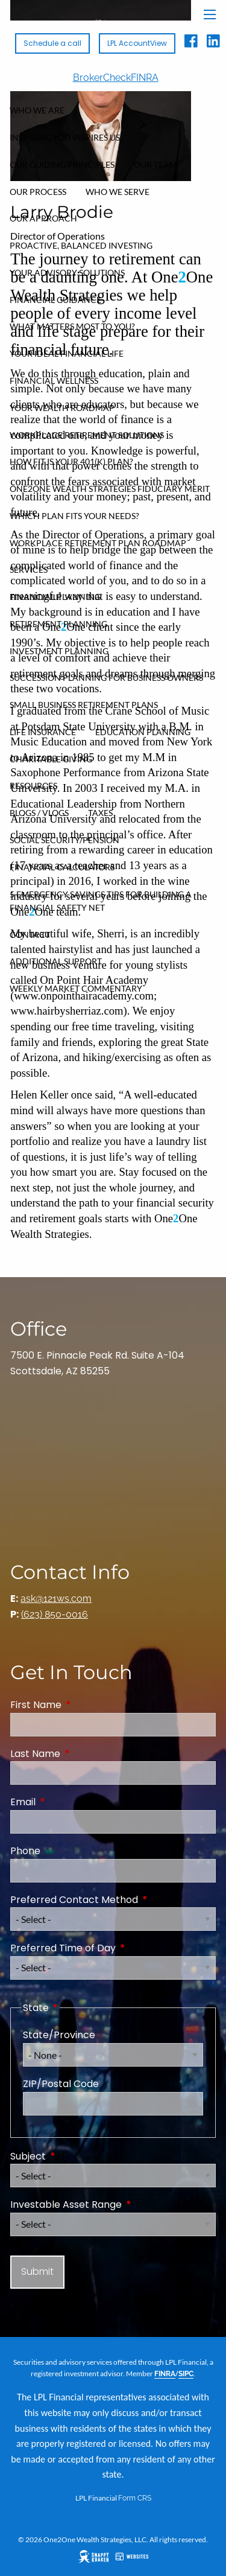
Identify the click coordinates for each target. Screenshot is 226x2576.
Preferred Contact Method (113, 1900)
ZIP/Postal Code (61, 2084)
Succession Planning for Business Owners (106, 677)
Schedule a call (52, 43)
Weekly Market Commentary (76, 988)
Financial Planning (55, 596)
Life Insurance (43, 732)
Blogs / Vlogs (39, 813)
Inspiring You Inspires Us (65, 137)
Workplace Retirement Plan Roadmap (98, 543)
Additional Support (56, 961)
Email (71, 1802)
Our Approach (43, 218)
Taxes (100, 813)
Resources (33, 785)
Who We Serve (117, 192)
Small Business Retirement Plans (84, 705)
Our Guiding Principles (62, 164)
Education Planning (142, 732)
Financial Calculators (62, 867)
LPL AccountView (137, 43)
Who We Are (37, 110)
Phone (25, 1851)
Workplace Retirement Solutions (87, 435)
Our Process (38, 192)
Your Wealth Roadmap (62, 408)
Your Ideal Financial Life (67, 353)
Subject (76, 2156)
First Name (84, 1705)
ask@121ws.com (56, 1598)
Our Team (155, 164)
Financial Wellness (54, 380)
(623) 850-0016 (54, 1614)
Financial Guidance (55, 300)
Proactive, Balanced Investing (81, 245)
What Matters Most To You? (72, 326)
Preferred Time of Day (111, 1948)
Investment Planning (59, 651)
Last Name (83, 1754)
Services (29, 569)
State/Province (59, 2035)
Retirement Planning (58, 624)
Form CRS (134, 2498)
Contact (30, 934)
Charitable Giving (51, 759)
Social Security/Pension (64, 840)
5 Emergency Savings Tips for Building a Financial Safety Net (101, 901)
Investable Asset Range (113, 2204)
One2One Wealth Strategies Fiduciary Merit (110, 488)
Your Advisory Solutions (67, 272)
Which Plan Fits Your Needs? (74, 516)
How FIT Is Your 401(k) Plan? (71, 461)
